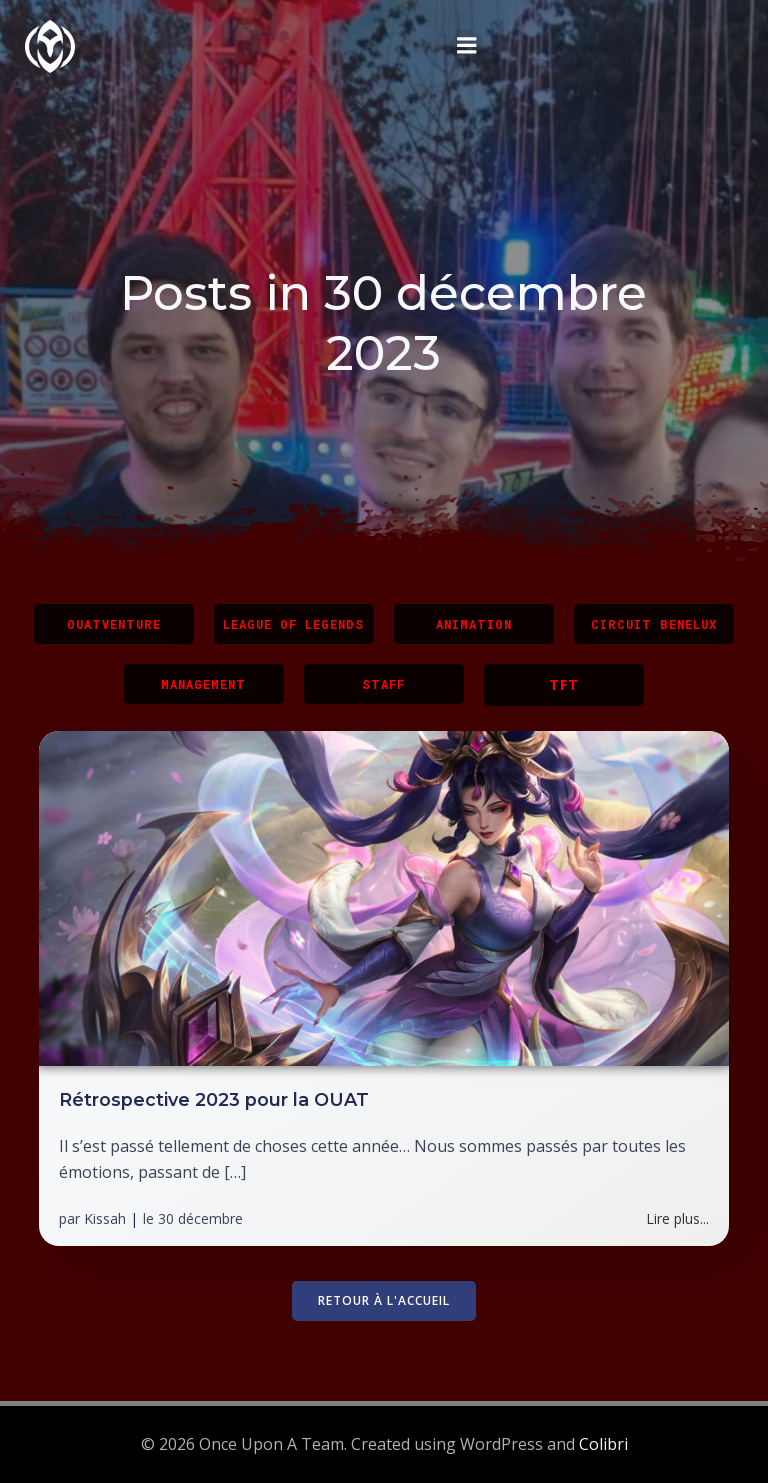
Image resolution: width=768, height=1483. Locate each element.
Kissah (105, 1219)
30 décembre (200, 1219)
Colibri (603, 1444)
